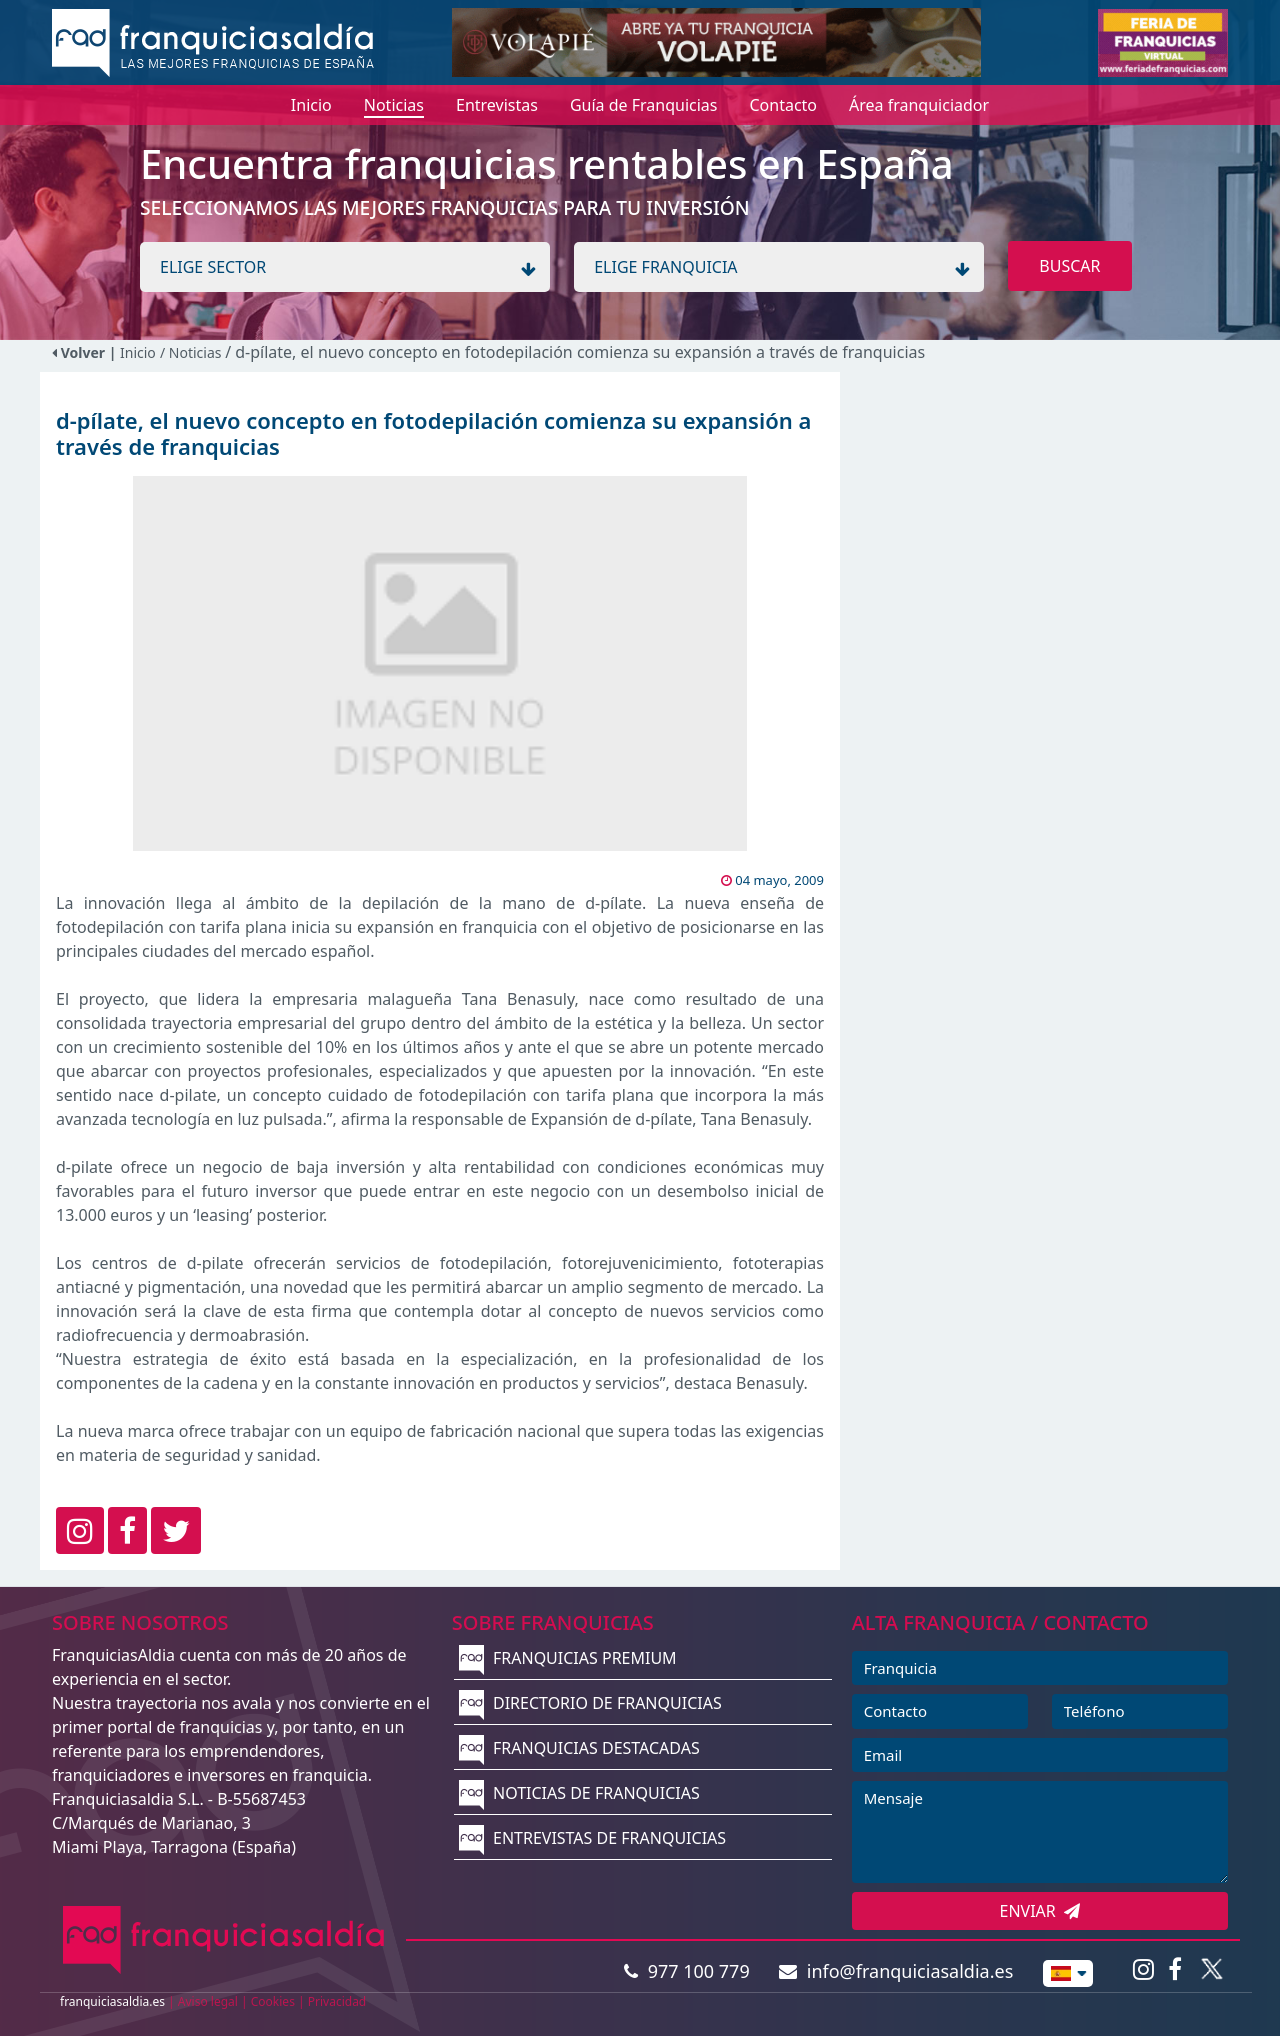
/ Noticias (192, 352)
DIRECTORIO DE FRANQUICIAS (590, 1703)
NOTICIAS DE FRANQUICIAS (579, 1793)
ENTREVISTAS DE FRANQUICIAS (592, 1838)
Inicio (138, 352)
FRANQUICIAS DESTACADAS (579, 1748)
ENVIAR (1040, 1911)
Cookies (273, 2001)
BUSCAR (1069, 266)
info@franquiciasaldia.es (896, 1971)
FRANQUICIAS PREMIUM (568, 1658)
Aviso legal (208, 2001)
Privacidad (337, 2001)
